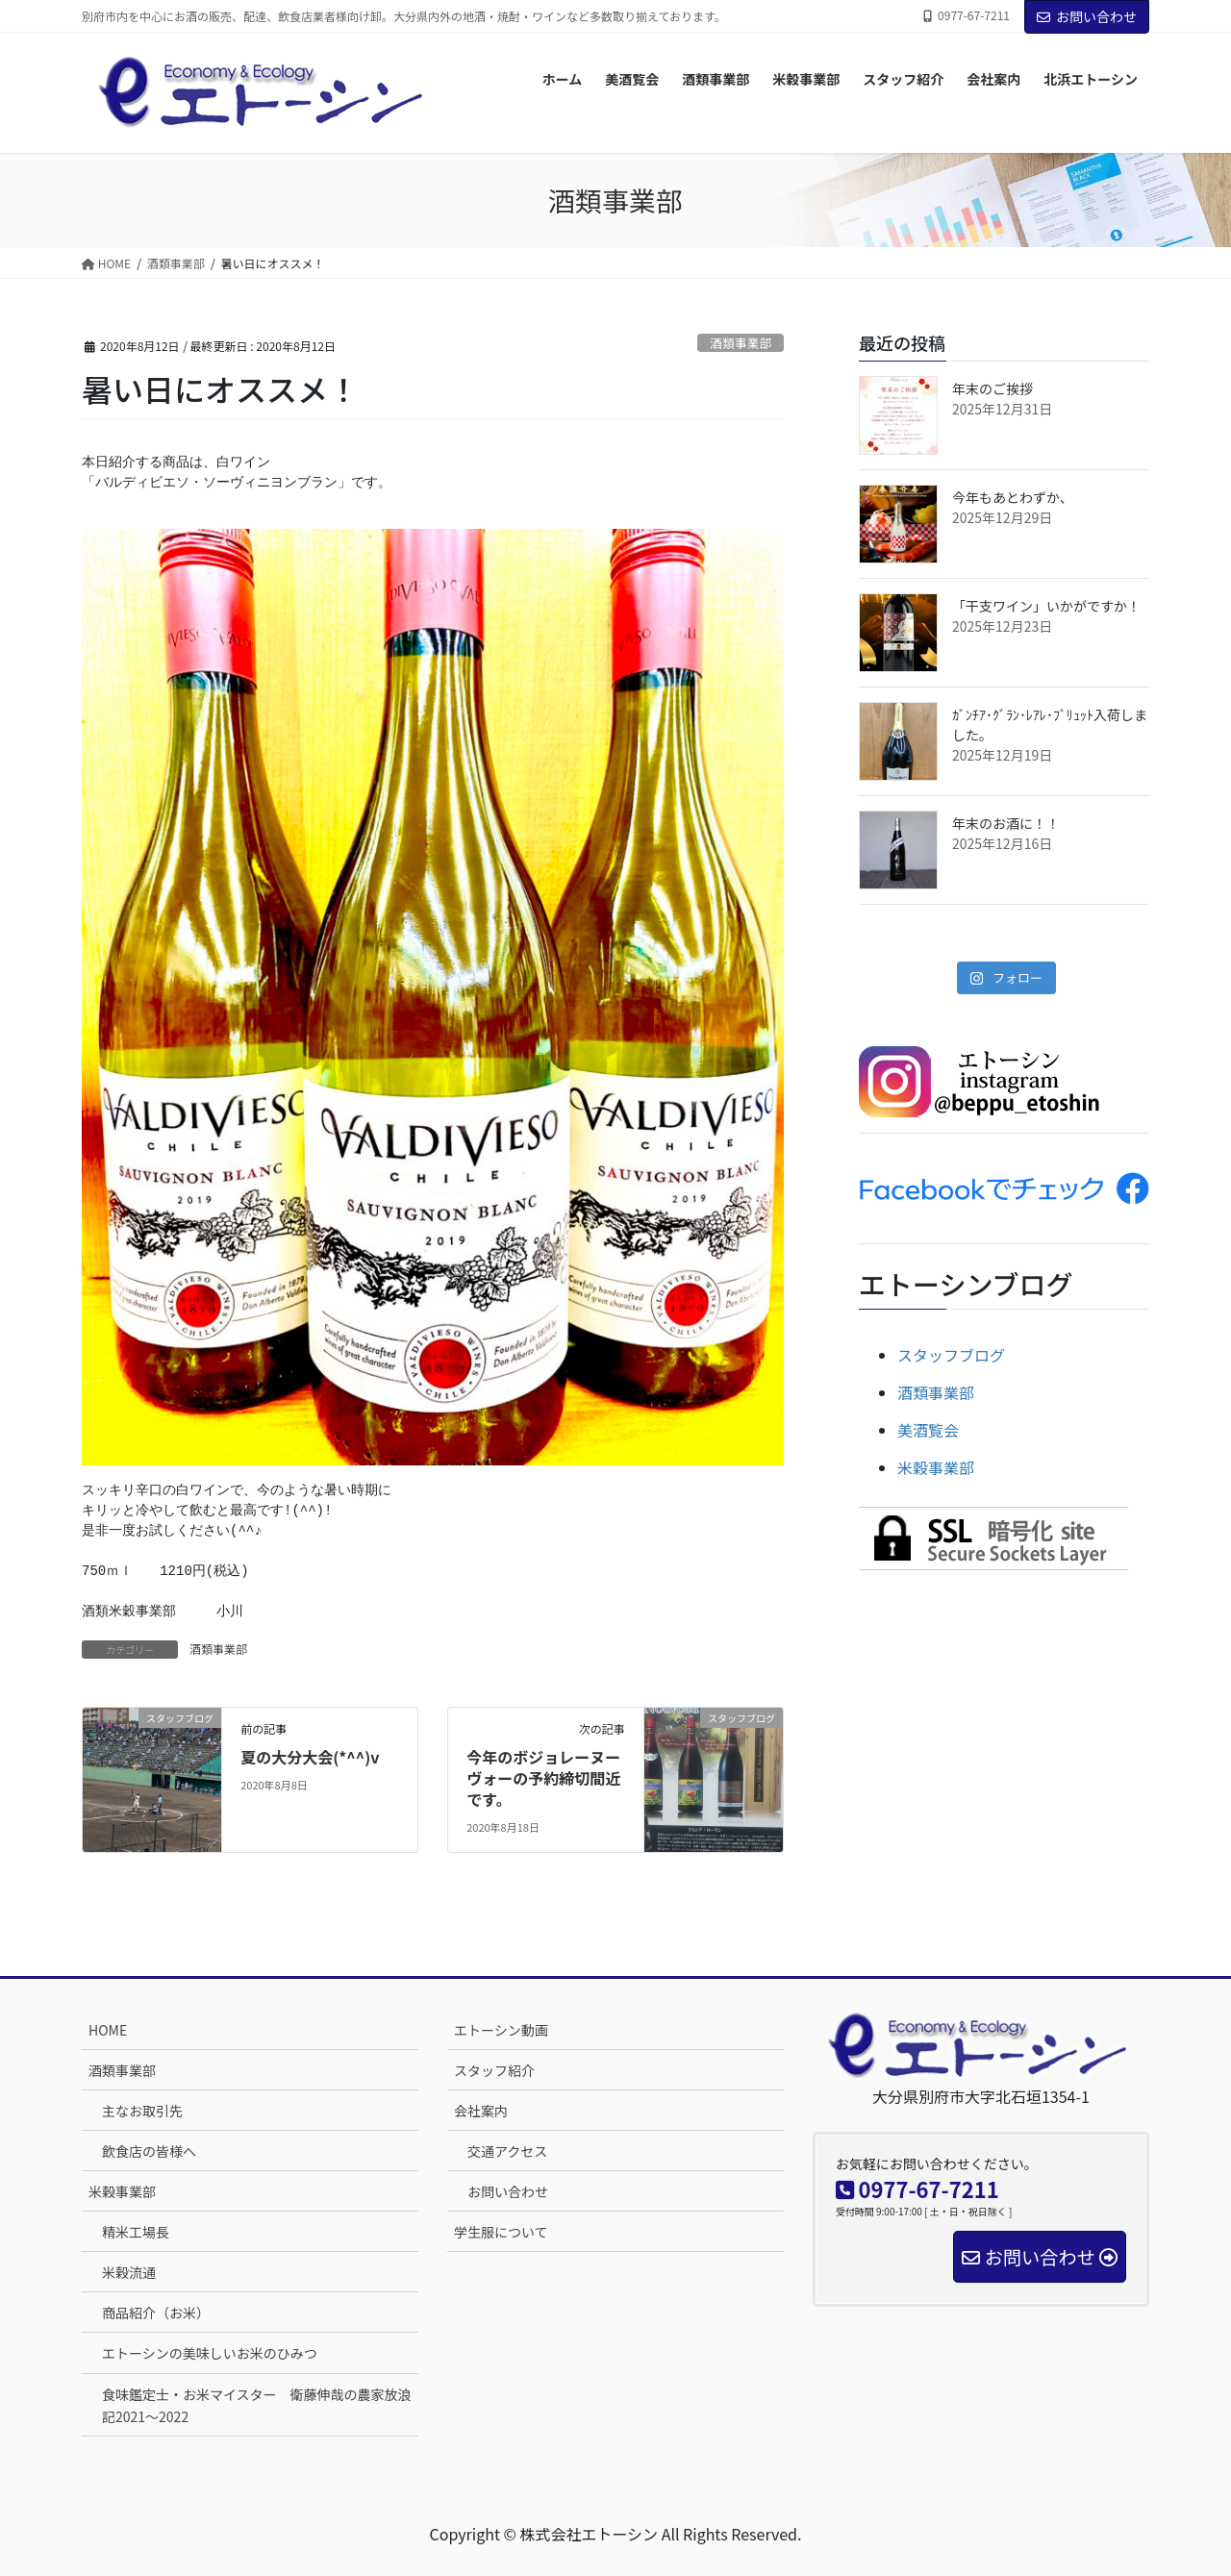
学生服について (501, 2231)
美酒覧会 (928, 1429)
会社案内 (481, 2110)
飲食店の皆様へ (149, 2151)
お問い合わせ (1087, 16)
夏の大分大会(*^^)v (309, 1756)
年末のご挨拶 (992, 388)
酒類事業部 (740, 343)
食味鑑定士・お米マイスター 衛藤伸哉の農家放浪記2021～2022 (257, 2405)
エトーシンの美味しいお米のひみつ (209, 2353)
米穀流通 (129, 2272)
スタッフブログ (951, 1354)
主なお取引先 (142, 2110)
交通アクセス (507, 2151)
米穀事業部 (935, 1467)
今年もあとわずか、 (1012, 497)
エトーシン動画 (501, 2029)
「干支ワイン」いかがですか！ (1046, 605)
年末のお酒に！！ (1006, 823)
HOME (107, 2029)
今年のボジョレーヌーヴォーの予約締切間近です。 (543, 1778)
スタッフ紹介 (494, 2070)
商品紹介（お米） (156, 2312)
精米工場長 (135, 2231)
